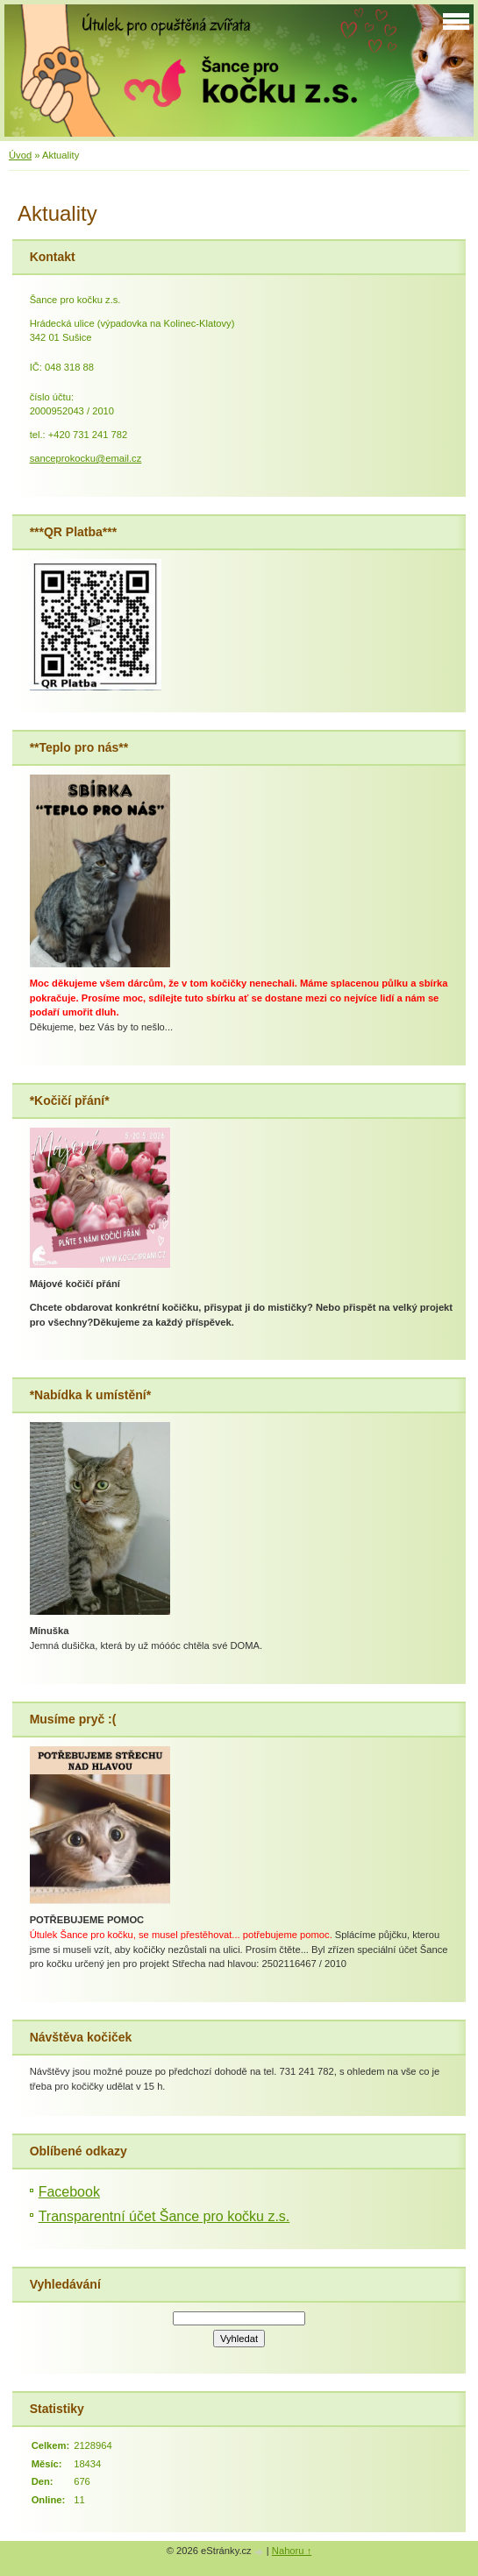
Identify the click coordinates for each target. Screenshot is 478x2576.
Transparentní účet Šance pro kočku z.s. (164, 2216)
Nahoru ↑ (291, 2550)
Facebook (69, 2191)
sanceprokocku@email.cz (86, 458)
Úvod (20, 155)
